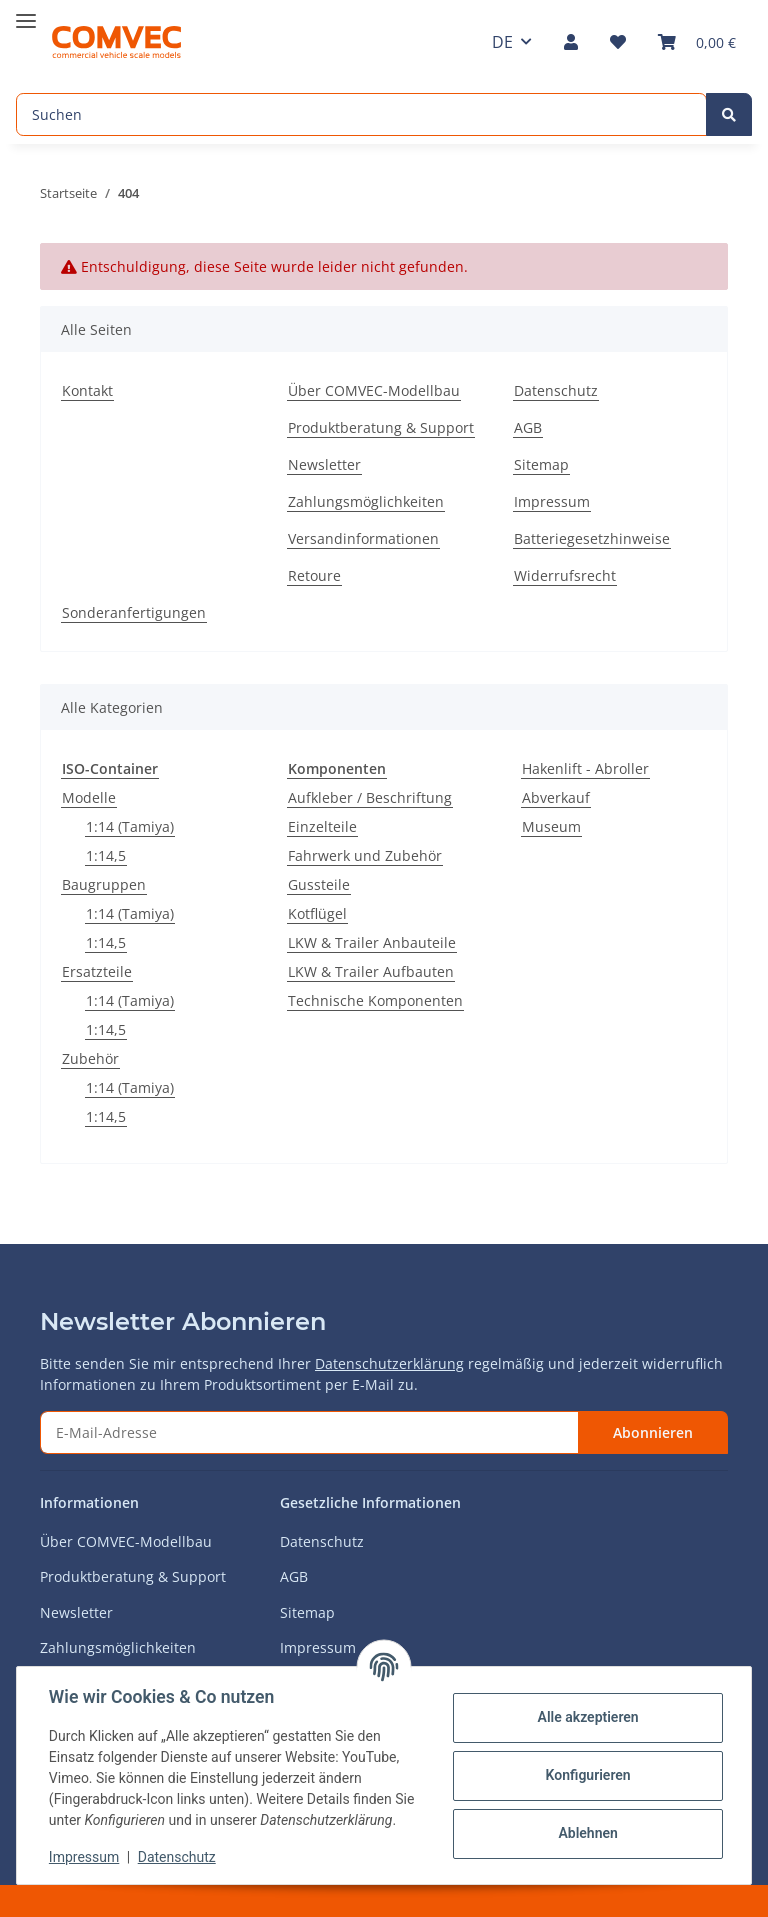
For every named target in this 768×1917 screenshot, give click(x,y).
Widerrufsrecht (565, 575)
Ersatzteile (97, 971)
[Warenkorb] (697, 42)
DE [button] (502, 42)
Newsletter (324, 464)
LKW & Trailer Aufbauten (371, 971)
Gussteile (319, 884)
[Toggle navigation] (26, 12)
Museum (551, 826)
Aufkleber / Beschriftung (370, 797)
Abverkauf (556, 797)
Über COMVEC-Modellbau (374, 390)
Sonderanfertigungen (134, 612)
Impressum (552, 501)
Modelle (89, 797)
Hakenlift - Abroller (585, 768)
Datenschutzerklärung (389, 1363)
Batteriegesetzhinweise (592, 538)
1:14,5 (106, 855)
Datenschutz (556, 390)
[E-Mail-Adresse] (309, 1432)
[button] (571, 42)
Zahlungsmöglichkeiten (366, 501)
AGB (528, 427)
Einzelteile (322, 826)
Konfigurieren (587, 1775)
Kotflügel (317, 913)
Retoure (314, 575)
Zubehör (90, 1058)
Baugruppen (104, 884)
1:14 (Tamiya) (130, 826)
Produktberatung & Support (381, 427)
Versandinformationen (363, 538)
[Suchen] (361, 114)
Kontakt (87, 390)
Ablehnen (587, 1833)
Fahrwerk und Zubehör (365, 855)
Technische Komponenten (375, 1000)
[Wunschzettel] (618, 42)
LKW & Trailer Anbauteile (372, 942)
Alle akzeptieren (587, 1717)
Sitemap (541, 464)
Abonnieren (653, 1432)
